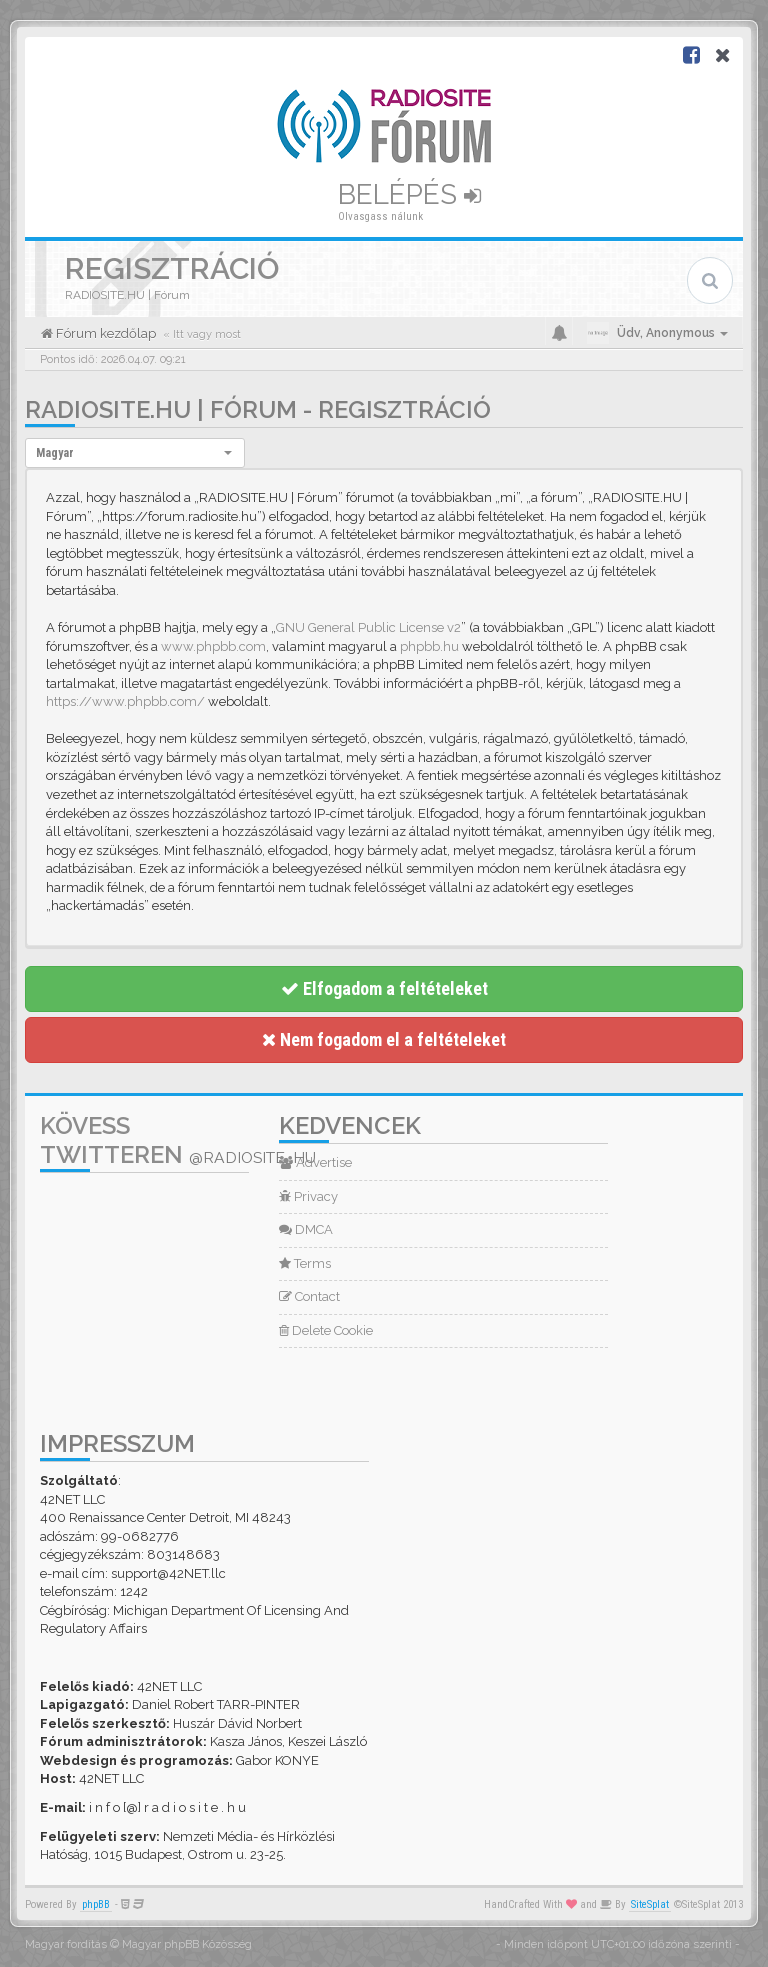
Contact (309, 1296)
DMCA (306, 1229)
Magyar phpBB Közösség (187, 1944)
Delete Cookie (326, 1330)
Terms (305, 1263)
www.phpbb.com (213, 646)
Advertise (315, 1162)
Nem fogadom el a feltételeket (384, 1039)
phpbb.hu (429, 646)
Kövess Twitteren (178, 1140)
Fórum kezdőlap (104, 333)
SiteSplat (650, 1904)
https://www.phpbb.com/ (125, 701)
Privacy (308, 1196)
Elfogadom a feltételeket (384, 988)
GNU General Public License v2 (368, 627)
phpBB (96, 1904)
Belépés (409, 194)
